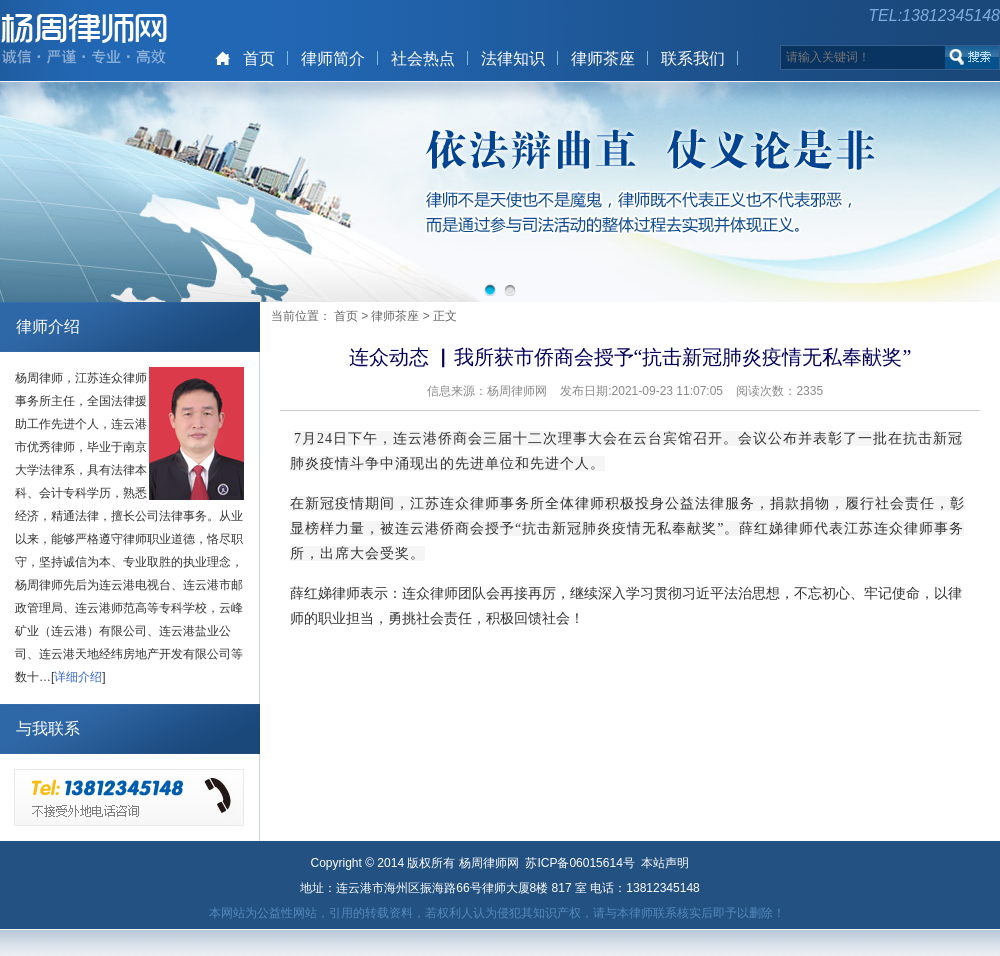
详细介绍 (78, 677)
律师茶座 (603, 58)
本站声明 (665, 863)
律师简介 (333, 58)
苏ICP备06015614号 (579, 863)
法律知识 (513, 58)
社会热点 (423, 58)
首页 (259, 58)
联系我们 (693, 58)
